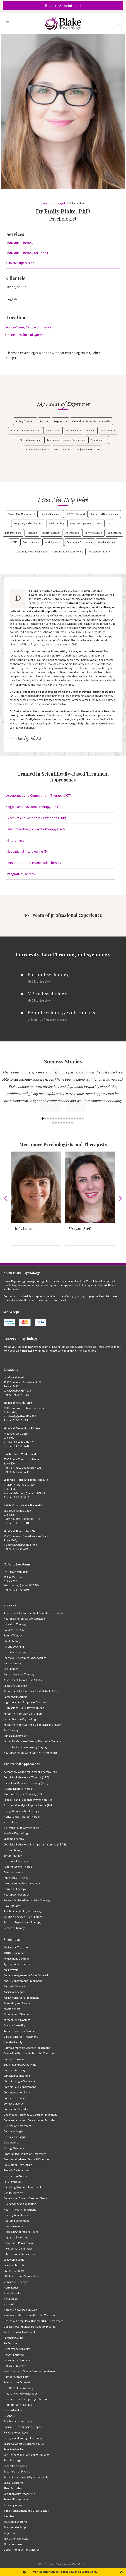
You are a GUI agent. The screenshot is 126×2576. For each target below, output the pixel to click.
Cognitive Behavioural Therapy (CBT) (32, 807)
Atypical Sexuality (14, 2025)
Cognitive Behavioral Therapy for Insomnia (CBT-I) (35, 1844)
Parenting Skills (13, 2337)
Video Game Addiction (17, 2538)
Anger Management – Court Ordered (26, 1975)
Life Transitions (13, 532)
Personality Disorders (17, 2360)
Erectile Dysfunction (16, 2170)
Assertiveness (98, 440)
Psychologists (58, 203)
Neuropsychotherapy (16, 1894)
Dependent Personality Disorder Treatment (30, 2114)
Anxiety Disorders (25, 421)
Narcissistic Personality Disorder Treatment (31, 2315)
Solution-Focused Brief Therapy (23, 1917)
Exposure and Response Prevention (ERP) (36, 818)
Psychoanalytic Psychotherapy (22, 1911)
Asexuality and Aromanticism (31, 551)
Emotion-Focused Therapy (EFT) (23, 1794)
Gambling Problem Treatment (22, 2187)
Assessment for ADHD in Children (24, 1713)
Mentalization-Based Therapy (22, 1816)
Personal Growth (14, 2354)
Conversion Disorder (16, 2109)
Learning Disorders (15, 2265)
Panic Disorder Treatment (19, 2332)
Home (45, 203)
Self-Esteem (114, 532)
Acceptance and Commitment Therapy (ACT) (38, 795)
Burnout (44, 421)
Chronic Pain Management (21, 514)
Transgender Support (17, 2527)
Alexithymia (11, 1970)
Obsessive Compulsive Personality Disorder (30, 2326)
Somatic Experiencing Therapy (22, 1922)
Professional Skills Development (24, 1708)
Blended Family (13, 2042)
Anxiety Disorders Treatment (21, 1997)
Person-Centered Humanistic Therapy (33, 863)
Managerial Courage (16, 2282)
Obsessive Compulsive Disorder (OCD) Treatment (34, 2321)
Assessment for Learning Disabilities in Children (33, 1724)
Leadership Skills (14, 2259)
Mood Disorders (63, 449)
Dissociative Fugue (15, 2137)
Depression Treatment (18, 2126)
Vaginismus (11, 2533)
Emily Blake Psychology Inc (57, 2564)
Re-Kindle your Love (16, 2432)
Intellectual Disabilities (18, 2248)
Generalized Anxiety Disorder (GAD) (91, 421)
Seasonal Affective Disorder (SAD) (24, 2443)
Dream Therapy (13, 1850)
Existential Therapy (16, 1861)
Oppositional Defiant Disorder (22, 2549)
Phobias (90, 430)
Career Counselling (15, 1697)
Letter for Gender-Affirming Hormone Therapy (32, 1741)
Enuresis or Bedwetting (18, 2165)
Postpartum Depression (80, 542)
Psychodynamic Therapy (18, 1788)
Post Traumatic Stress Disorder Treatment (30, 2371)
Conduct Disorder (14, 2103)
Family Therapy (13, 1635)
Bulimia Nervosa (14, 2059)
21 (64, 1123)
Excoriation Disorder (16, 2176)
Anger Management (80, 523)
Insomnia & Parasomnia (18, 2243)
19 (58, 1123)
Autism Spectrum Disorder (20, 2031)
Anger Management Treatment (23, 1981)
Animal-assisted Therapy (19, 1674)
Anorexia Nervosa (14, 1986)
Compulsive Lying (14, 2098)
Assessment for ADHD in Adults (23, 1680)
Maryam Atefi (80, 1228)
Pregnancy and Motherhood (28, 523)
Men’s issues (11, 2287)
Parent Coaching (14, 1646)
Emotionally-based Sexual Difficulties (26, 2159)
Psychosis (10, 2416)
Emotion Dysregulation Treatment (25, 2153)
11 (69, 1118)
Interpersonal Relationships (25, 430)
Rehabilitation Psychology (20, 1719)
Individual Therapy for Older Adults (25, 1658)
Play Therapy (12, 1906)
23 (69, 1123)
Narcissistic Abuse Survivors (67, 551)
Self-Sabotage (12, 2460)
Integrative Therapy (20, 874)
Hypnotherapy (12, 1663)
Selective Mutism (14, 2449)
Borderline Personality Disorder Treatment (30, 2053)
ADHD (14, 542)
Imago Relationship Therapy (21, 1811)
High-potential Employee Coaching (25, 1702)
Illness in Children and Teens (21, 2231)
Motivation (10, 2304)
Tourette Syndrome (16, 2521)
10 (67, 1118)
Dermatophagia (13, 2131)
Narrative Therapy (15, 1889)
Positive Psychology (16, 1833)
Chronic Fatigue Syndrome (20, 2081)
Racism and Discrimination (104, 514)
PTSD (99, 523)
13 (75, 1118)
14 (77, 1118)
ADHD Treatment (14, 1953)
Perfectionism (73, 430)
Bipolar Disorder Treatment (21, 2036)
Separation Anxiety (15, 2466)
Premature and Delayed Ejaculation (25, 2399)
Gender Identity (106, 542)
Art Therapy (11, 1730)
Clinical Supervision (15, 1735)
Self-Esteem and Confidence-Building (27, 2455)
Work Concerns (53, 542)
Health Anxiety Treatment (20, 2209)
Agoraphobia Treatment (19, 1964)
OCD (110, 523)
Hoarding (32, 532)
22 (67, 1123)
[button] (5, 1198)
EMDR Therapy (13, 1855)
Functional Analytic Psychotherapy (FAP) (35, 829)
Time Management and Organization (66, 440)
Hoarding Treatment (16, 2220)
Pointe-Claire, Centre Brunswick (28, 327)
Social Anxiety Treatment (19, 2494)
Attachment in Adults (17, 2020)
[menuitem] (119, 23)
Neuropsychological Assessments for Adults (30, 1752)
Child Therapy (12, 1641)
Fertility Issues (13, 2181)
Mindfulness (15, 840)
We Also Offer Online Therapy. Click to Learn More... (65, 2571)
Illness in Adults (13, 2226)
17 (53, 1123)
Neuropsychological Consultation (24, 1618)
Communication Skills (37, 449)
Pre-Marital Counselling (18, 2388)
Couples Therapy (14, 1630)
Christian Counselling (17, 2075)
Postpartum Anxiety (99, 551)
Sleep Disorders (13, 2488)
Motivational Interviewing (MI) (27, 851)
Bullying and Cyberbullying (20, 2064)
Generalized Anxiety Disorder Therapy (27, 2198)
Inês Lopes (24, 1228)
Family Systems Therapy (18, 1866)
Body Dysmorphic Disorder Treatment (27, 2047)
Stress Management (30, 440)
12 (72, 1118)
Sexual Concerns (13, 2482)
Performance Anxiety (17, 2349)
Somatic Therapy (14, 1928)
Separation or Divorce (17, 2471)
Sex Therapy (11, 1669)
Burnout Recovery (14, 2070)
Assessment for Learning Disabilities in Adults (32, 1691)
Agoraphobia (72, 532)
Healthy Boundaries (51, 514)
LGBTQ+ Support (76, 514)
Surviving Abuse (93, 532)
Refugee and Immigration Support (25, 2438)
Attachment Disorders (17, 2014)
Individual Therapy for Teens (21, 1652)
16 (83, 1118)
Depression (60, 421)
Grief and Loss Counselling (20, 2204)
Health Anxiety (56, 523)
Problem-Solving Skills (18, 2404)
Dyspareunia (11, 2142)
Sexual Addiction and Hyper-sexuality (26, 2477)
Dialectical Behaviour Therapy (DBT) (26, 1783)
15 (80, 1118)
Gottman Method (14, 1872)
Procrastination (31, 542)
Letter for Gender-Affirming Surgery (25, 1747)
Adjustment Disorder (88, 449)
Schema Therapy (14, 1838)
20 (61, 1123)
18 (56, 1123)
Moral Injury (11, 2298)
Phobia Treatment (15, 2365)
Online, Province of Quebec (25, 335)
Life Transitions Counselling (21, 2276)
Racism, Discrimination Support (23, 2427)
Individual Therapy (15, 1624)
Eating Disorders (14, 2148)
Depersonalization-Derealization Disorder (29, 2120)
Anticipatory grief (14, 1992)
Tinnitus (9, 2516)
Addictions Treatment (17, 1947)
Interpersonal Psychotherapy (22, 1883)
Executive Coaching (15, 1685)
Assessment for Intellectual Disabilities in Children (35, 1613)
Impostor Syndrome (16, 2237)
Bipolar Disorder (51, 532)
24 (72, 1123)
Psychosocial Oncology (18, 2421)
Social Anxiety (108, 430)
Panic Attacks (53, 430)
